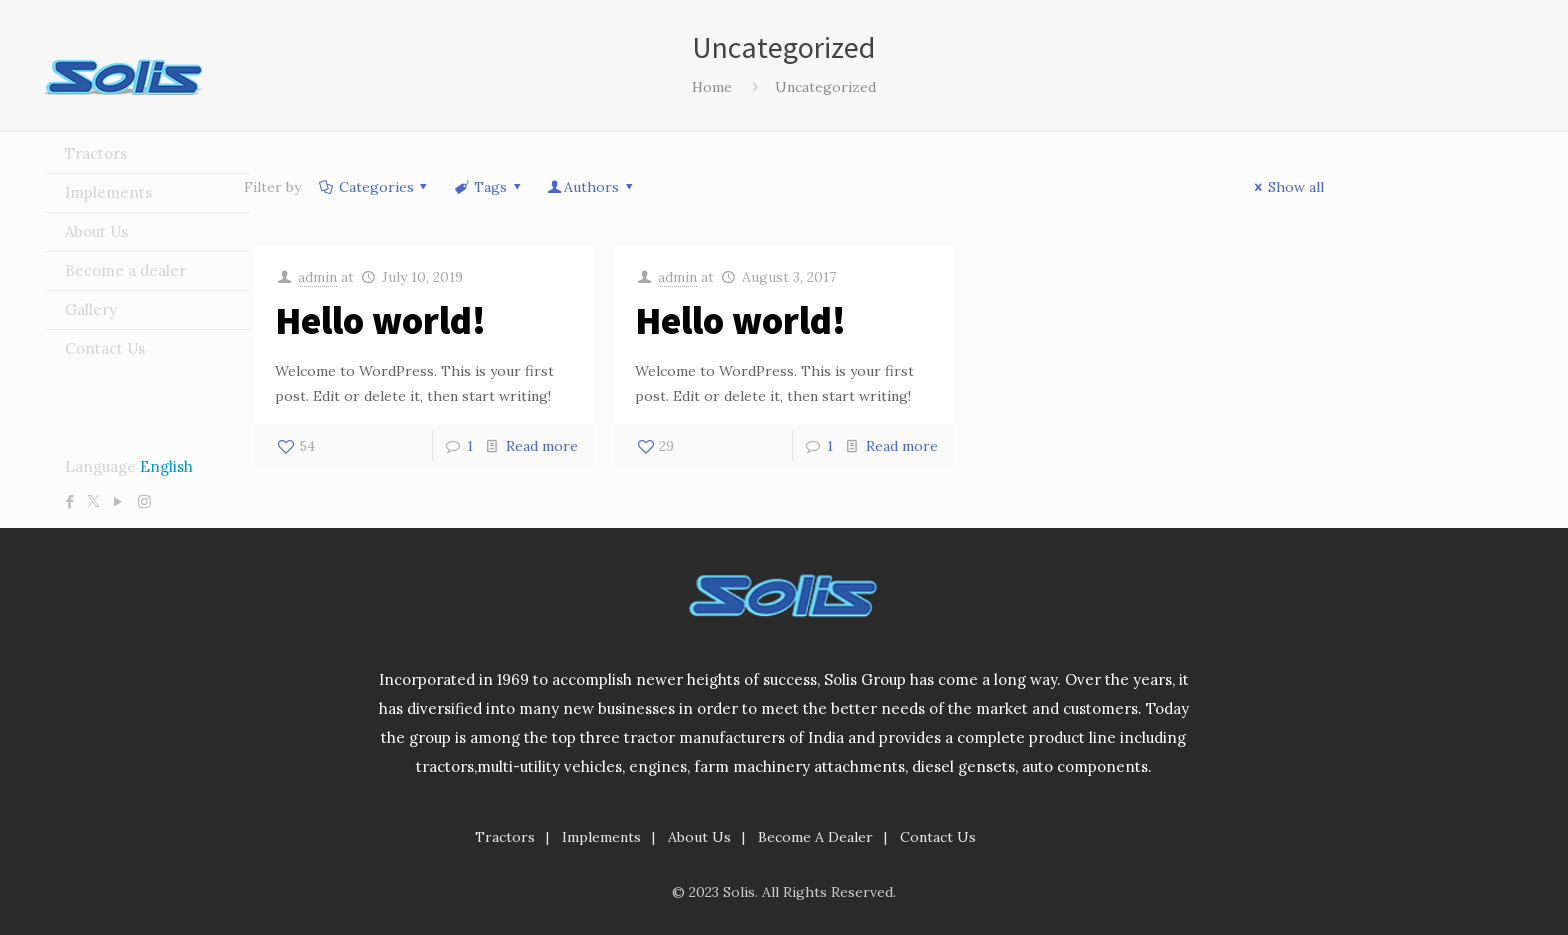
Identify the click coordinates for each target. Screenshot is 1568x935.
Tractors (505, 837)
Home (712, 87)
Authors (591, 187)
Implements (601, 837)
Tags (488, 187)
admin (317, 277)
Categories (374, 187)
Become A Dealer (815, 837)
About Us (699, 837)
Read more (542, 446)
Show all (1286, 187)
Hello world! (380, 320)
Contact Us (938, 837)
